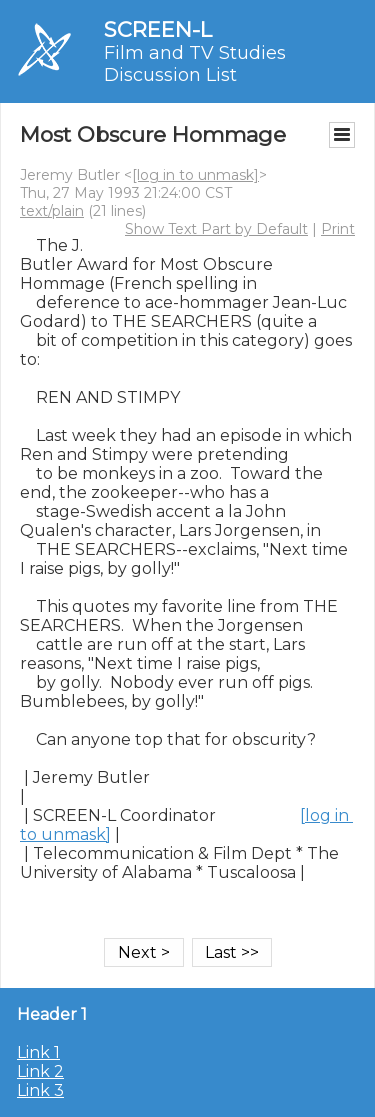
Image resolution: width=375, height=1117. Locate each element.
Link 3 (40, 1090)
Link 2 (40, 1071)
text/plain (52, 211)
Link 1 (38, 1052)
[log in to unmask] (195, 175)
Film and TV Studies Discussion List (195, 64)
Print (338, 229)
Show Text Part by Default (216, 229)
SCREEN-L (158, 29)
